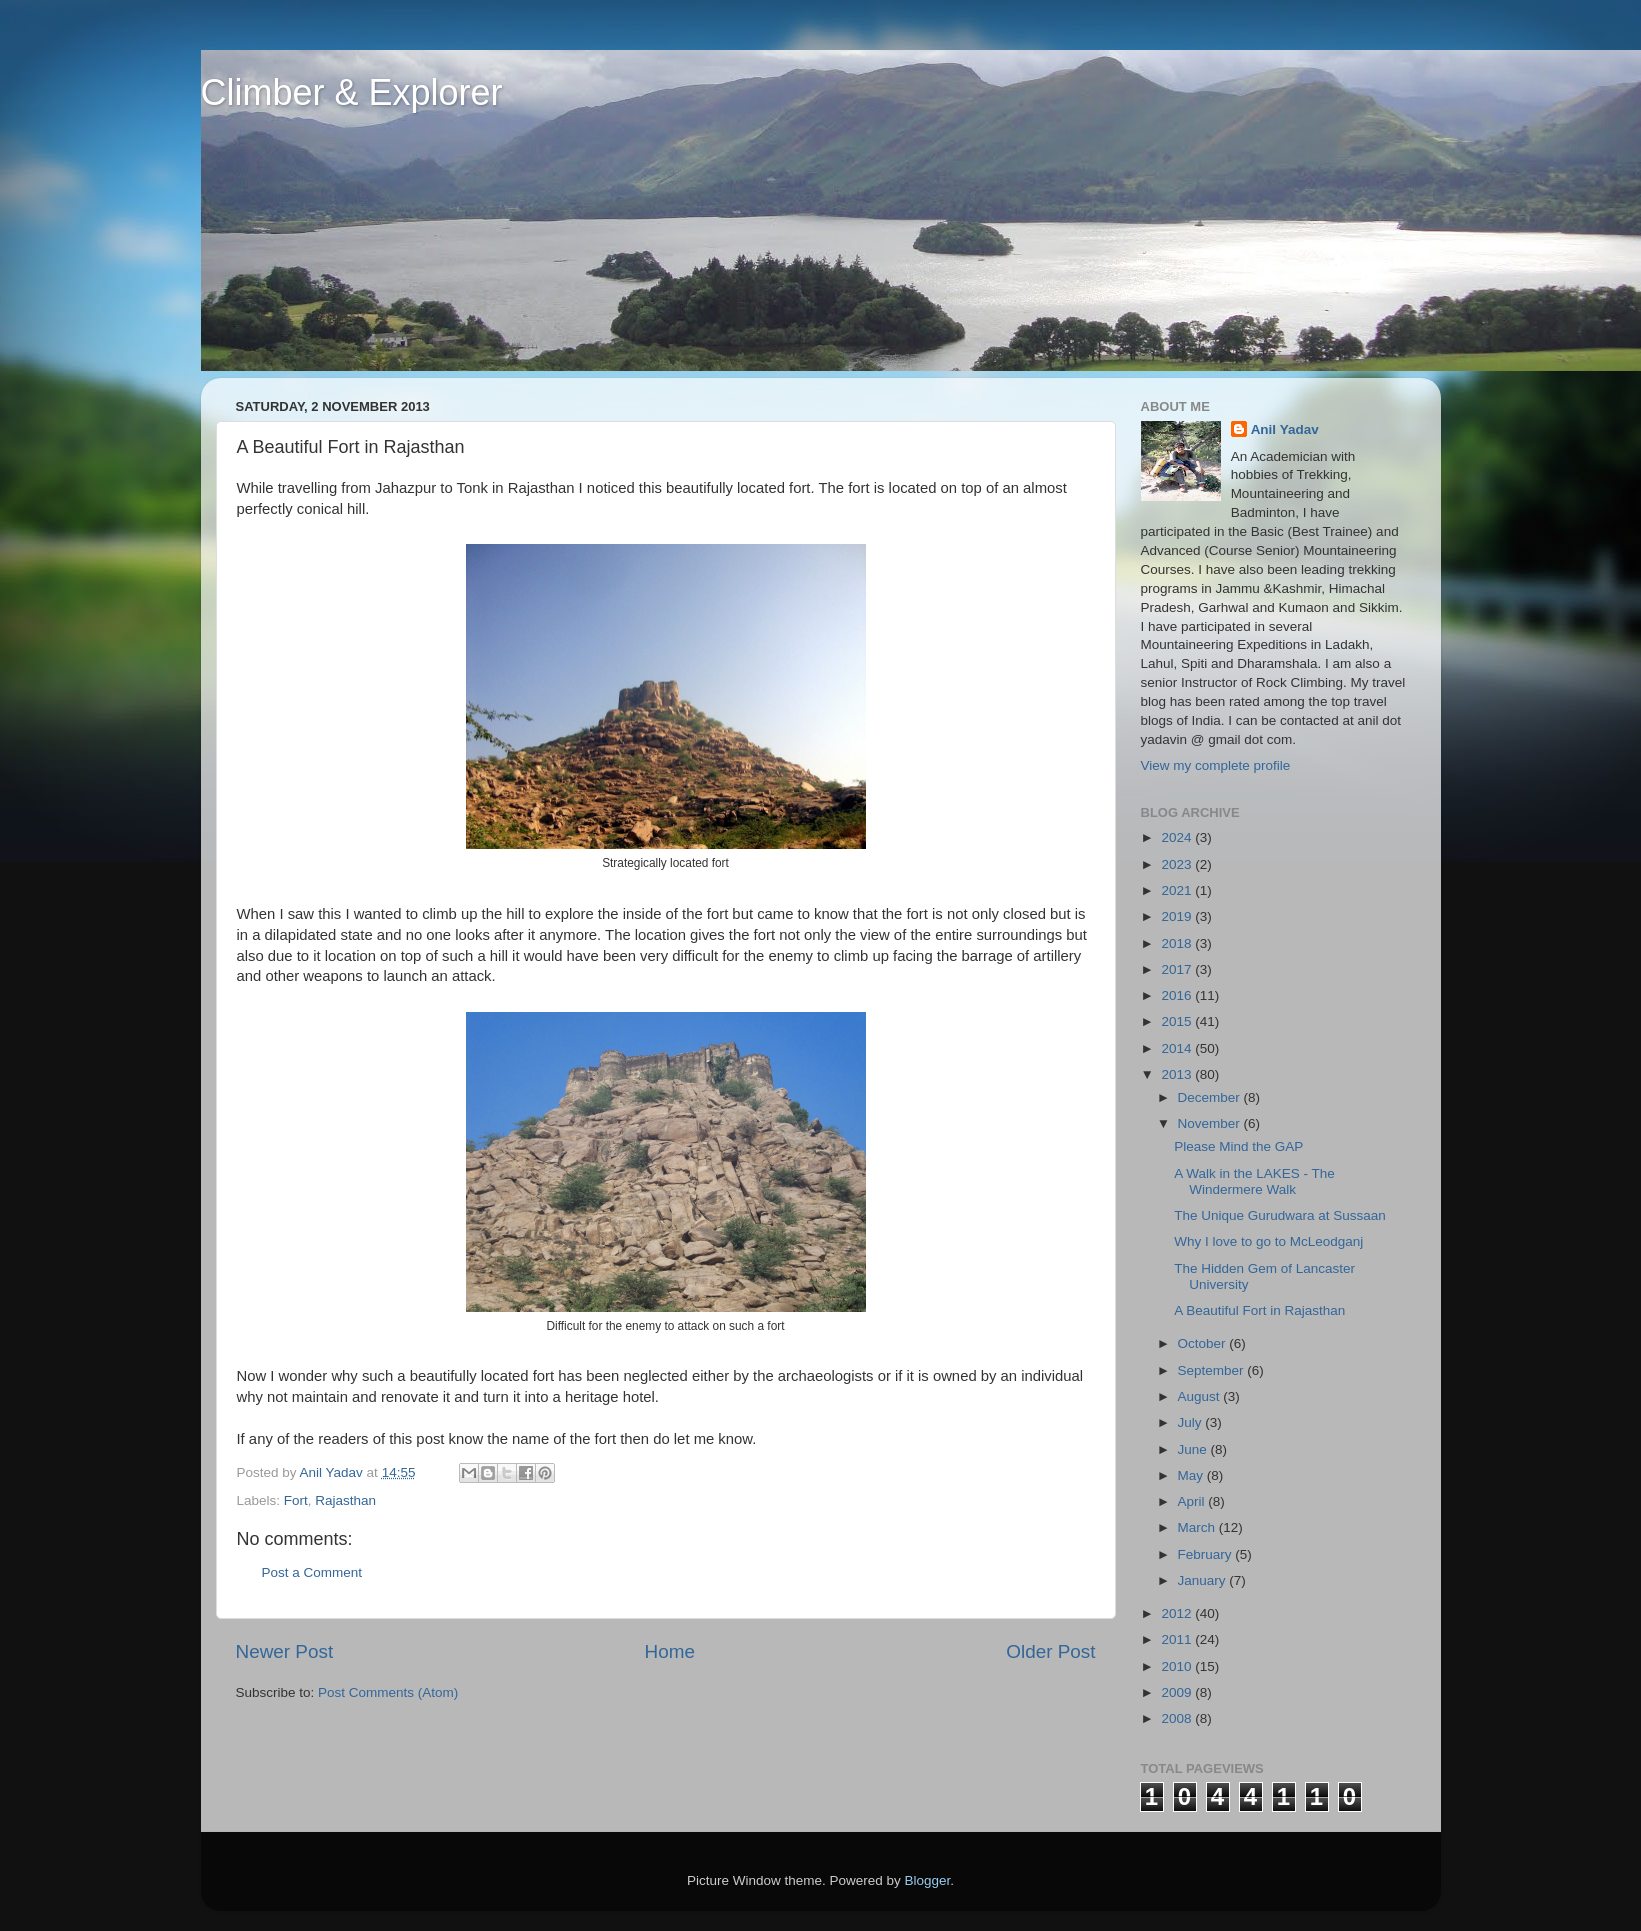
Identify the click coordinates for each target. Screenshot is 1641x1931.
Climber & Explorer (352, 92)
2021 (1178, 890)
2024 (1178, 837)
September (1213, 1370)
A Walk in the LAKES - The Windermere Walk (1254, 1181)
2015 (1178, 1021)
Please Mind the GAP (1238, 1146)
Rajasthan (345, 1500)
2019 (1178, 916)
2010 (1178, 1666)
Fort (296, 1500)
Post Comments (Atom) (388, 1692)
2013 (1178, 1074)
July (1192, 1422)
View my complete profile (1216, 765)
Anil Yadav (1285, 429)
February (1207, 1554)
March (1198, 1527)
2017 (1178, 969)
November (1211, 1123)
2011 (1178, 1639)
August (1201, 1396)
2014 (1178, 1048)
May (1192, 1475)
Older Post (1050, 1651)
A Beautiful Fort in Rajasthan (1259, 1310)
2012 (1178, 1613)
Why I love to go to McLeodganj (1268, 1241)
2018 (1178, 943)
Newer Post (285, 1651)
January (1204, 1580)
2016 (1178, 995)
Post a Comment (312, 1572)
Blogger (928, 1880)
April (1193, 1501)
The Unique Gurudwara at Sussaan (1280, 1215)
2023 (1178, 864)
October (1204, 1343)
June (1194, 1449)
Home (670, 1651)
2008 (1178, 1718)
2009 (1178, 1692)
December (1211, 1097)
